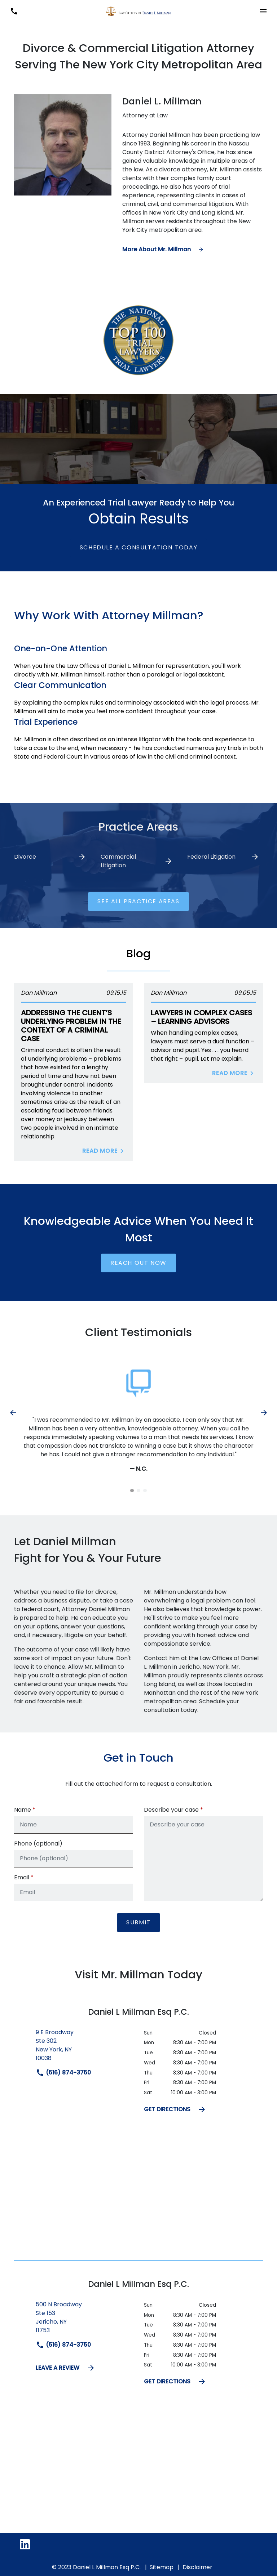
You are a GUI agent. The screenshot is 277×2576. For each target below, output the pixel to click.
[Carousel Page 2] (138, 1490)
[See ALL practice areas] (138, 901)
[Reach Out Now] (138, 1263)
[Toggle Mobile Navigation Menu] (263, 11)
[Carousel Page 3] (145, 1490)
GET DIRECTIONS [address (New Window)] (175, 2111)
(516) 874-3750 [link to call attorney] (63, 2075)
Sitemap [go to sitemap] (161, 2569)
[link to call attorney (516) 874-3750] (14, 11)
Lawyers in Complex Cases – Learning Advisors (201, 1017)
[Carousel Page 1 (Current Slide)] (132, 1490)
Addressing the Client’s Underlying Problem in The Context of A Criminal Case (71, 1025)
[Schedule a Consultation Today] (138, 547)
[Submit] (138, 1925)
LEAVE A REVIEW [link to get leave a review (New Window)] (65, 2370)
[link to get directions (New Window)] (84, 2050)
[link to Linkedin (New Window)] (25, 2546)
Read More (104, 1151)
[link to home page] (138, 10)
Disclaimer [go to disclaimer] (197, 2569)
